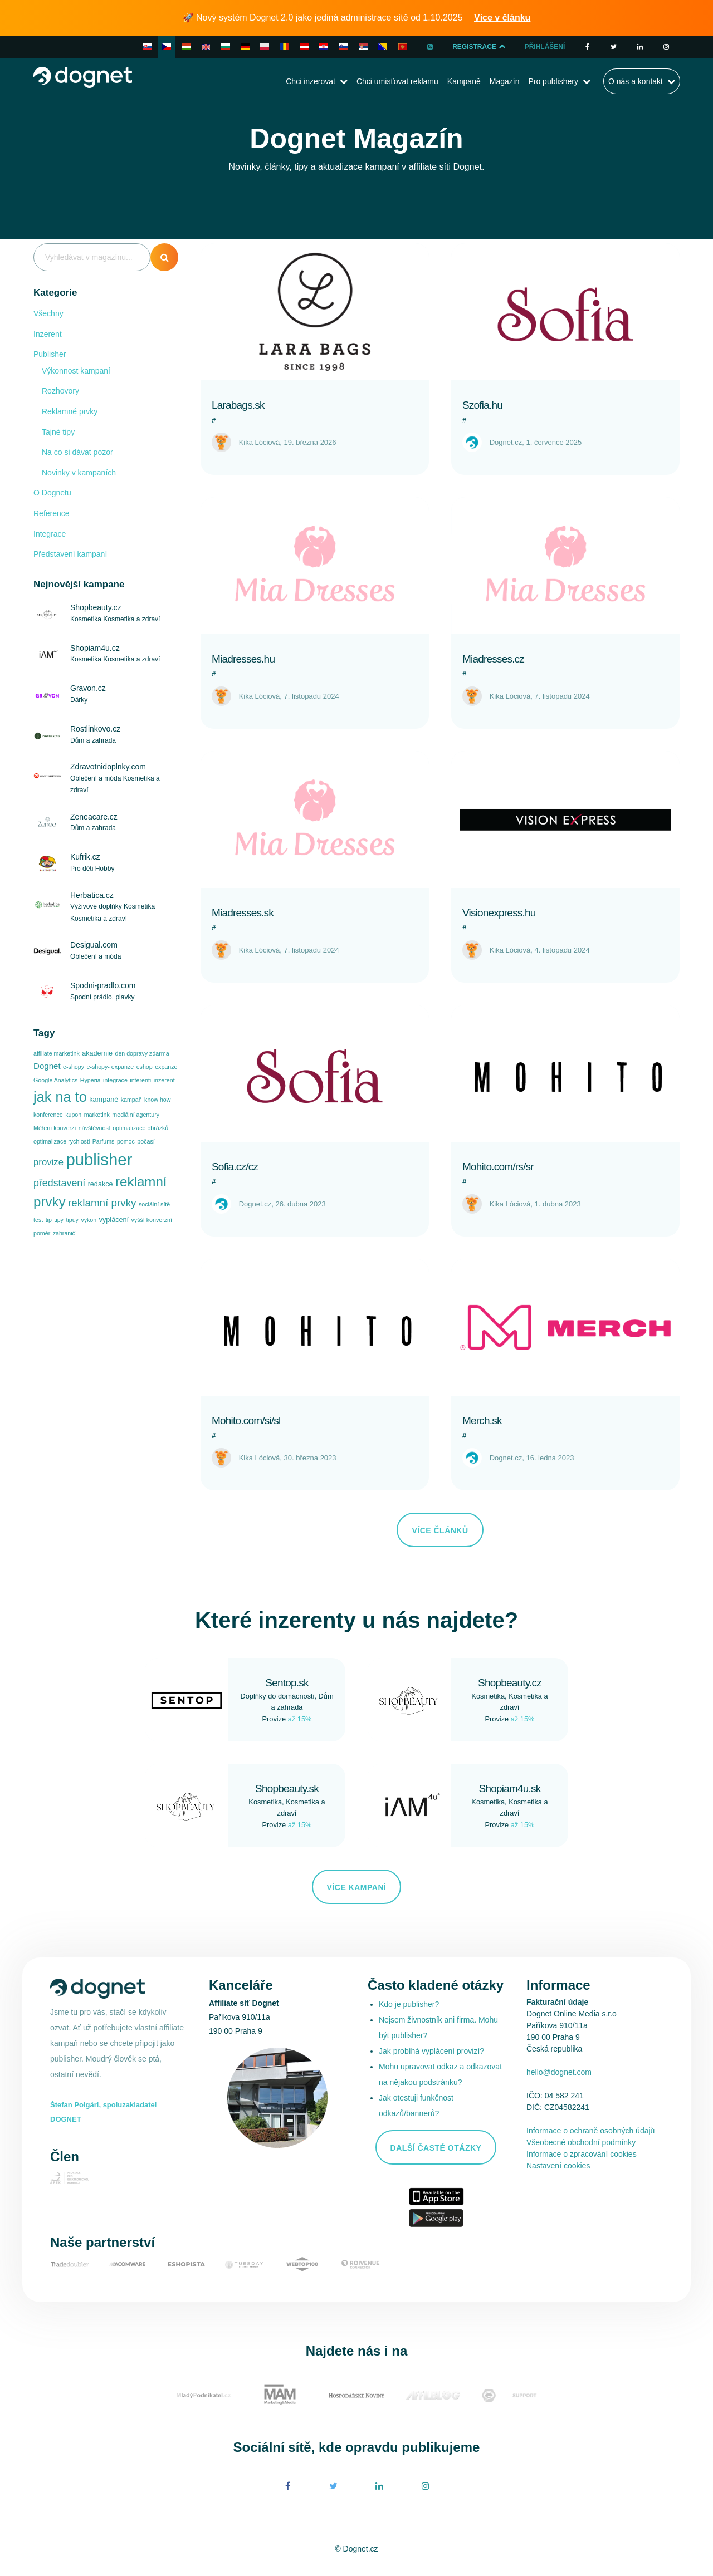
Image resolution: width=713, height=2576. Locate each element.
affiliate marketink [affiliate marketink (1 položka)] (56, 1053)
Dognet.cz (506, 442)
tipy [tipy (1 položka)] (59, 1219)
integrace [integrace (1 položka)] (115, 1080)
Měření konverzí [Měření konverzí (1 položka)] (54, 1128)
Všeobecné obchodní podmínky (581, 2142)
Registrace (479, 47)
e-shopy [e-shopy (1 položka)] (73, 1066)
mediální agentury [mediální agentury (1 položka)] (135, 1114)
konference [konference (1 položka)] (48, 1114)
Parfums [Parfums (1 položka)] (103, 1141)
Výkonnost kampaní (76, 370)
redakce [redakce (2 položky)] (100, 1184)
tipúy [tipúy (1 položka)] (72, 1219)
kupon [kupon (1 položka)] (73, 1114)
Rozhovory (60, 390)
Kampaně (464, 81)
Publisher (49, 354)
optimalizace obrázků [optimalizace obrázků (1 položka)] (140, 1128)
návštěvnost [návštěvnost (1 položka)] (94, 1128)
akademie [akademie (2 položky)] (97, 1053)
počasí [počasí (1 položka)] (145, 1141)
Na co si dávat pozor (77, 452)
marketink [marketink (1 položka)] (97, 1114)
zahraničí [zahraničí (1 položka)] (65, 1233)
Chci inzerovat (310, 81)
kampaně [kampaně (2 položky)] (103, 1099)
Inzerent (47, 334)
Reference (51, 513)
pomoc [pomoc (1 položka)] (126, 1141)
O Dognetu (52, 492)
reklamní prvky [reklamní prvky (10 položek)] (102, 1203)
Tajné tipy (58, 432)
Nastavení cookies (558, 2165)
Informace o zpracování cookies (581, 2154)
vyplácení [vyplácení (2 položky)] (114, 1220)
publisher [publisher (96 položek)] (99, 1159)
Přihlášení (545, 47)
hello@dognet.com (559, 2072)
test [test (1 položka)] (38, 1219)
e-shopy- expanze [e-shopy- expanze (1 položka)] (110, 1066)
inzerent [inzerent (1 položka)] (164, 1080)
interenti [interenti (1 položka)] (140, 1080)
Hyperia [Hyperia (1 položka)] (90, 1080)
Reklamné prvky (69, 411)
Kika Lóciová (259, 442)
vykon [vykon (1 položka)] (88, 1219)
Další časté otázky (436, 2147)
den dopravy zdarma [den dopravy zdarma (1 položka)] (142, 1053)
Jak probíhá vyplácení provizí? (431, 2051)
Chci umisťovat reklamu (397, 81)
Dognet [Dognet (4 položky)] (47, 1066)
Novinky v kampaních (79, 472)
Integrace (49, 533)
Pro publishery (553, 81)
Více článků (440, 1530)
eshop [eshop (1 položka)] (144, 1066)
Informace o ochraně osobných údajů (590, 2130)
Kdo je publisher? (409, 2004)
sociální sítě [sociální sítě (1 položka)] (154, 1204)
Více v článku (502, 17)
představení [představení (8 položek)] (59, 1183)
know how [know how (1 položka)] (157, 1099)
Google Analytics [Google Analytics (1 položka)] (55, 1080)
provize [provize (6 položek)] (48, 1162)
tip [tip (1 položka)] (49, 1219)
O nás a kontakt (635, 81)
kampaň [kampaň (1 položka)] (131, 1099)
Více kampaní (357, 1887)
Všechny (48, 313)
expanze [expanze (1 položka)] (166, 1066)
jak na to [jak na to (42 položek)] (60, 1097)
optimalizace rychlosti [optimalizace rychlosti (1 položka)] (61, 1141)
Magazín (505, 81)
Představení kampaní (70, 553)
